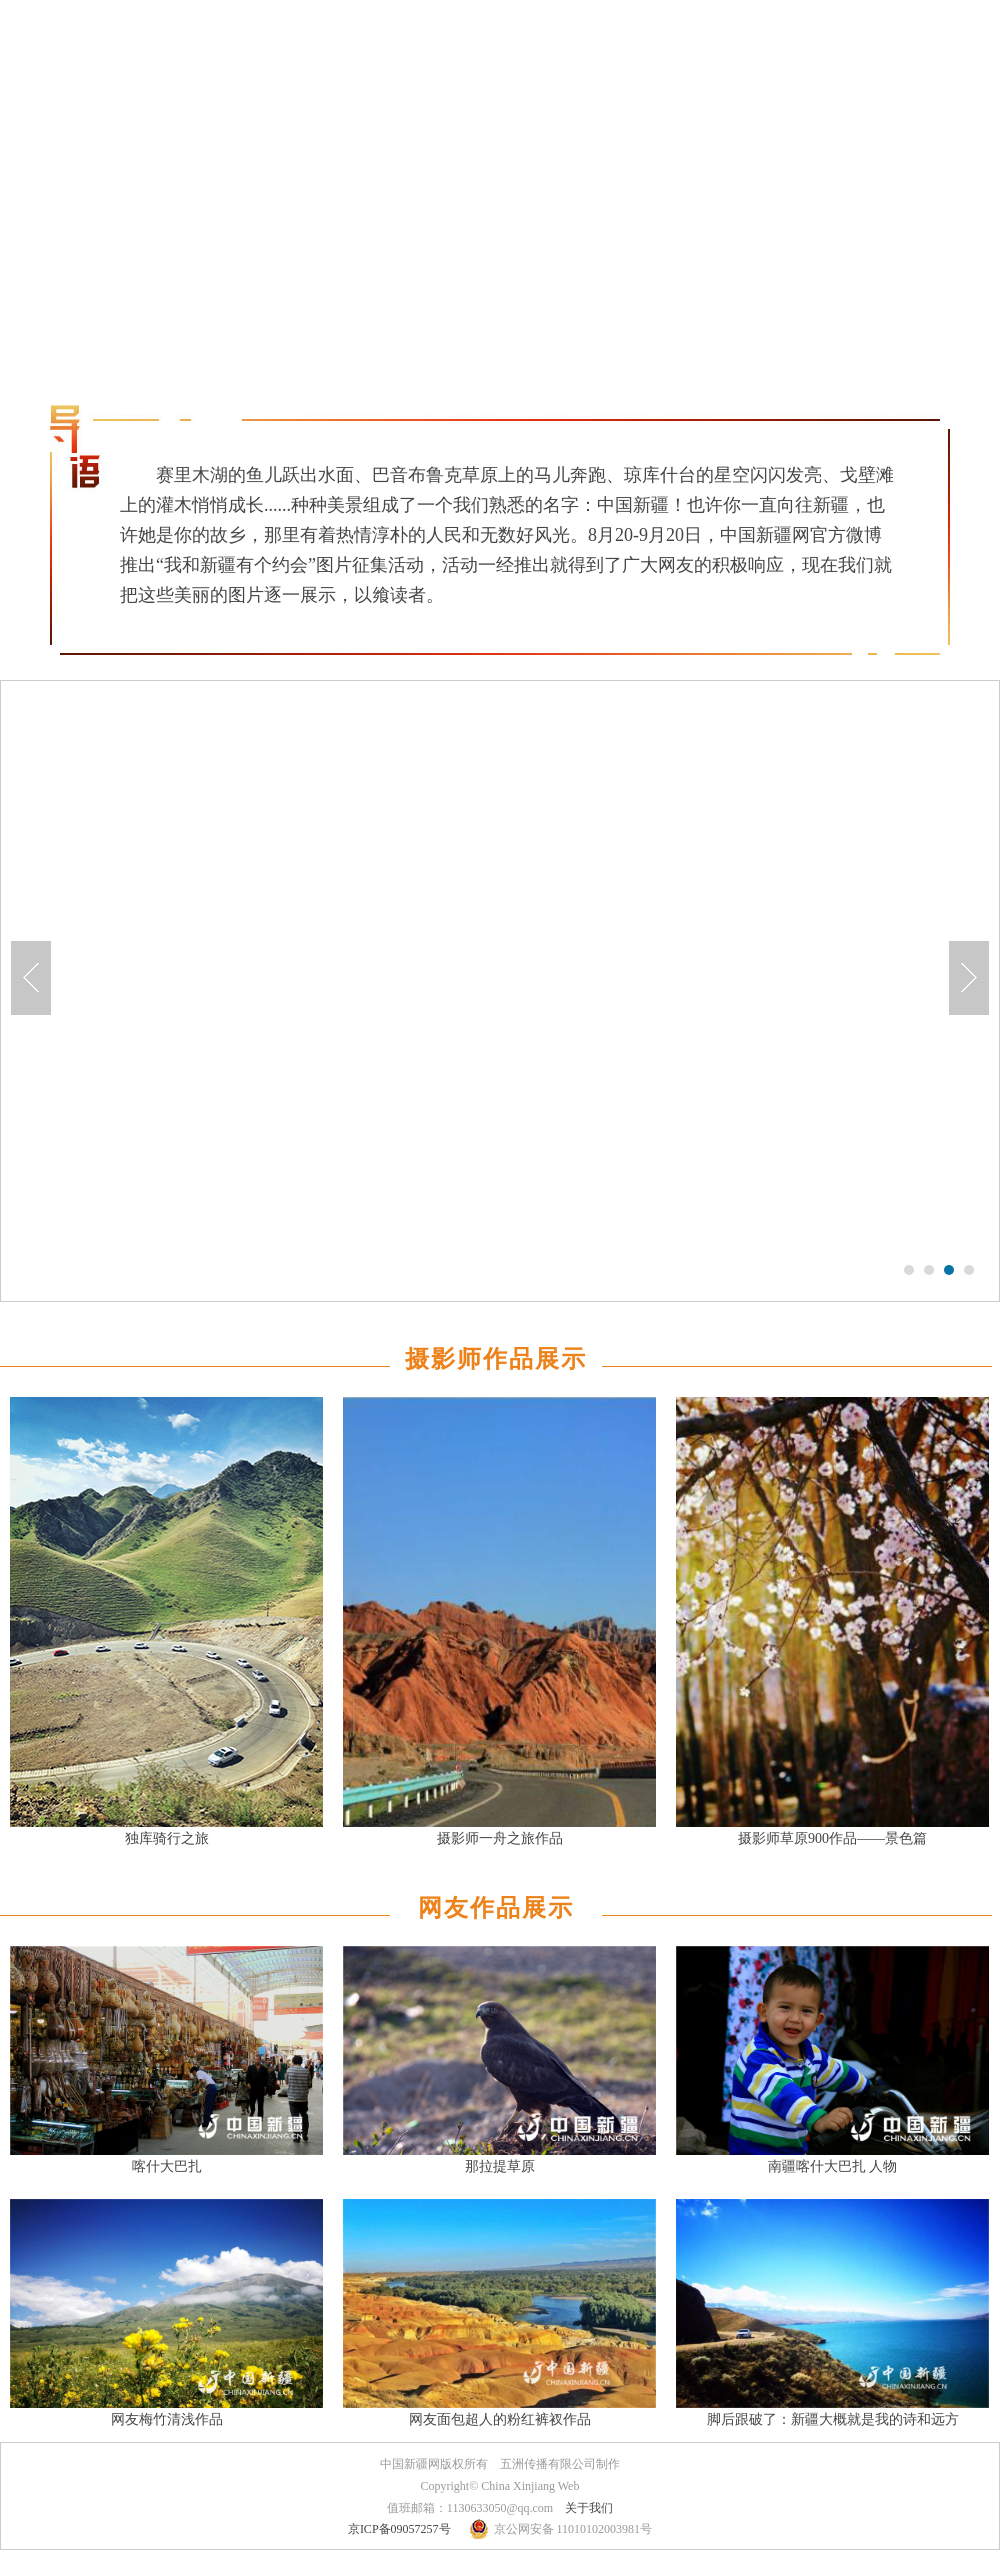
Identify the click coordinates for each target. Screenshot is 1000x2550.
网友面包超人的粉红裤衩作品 (500, 2419)
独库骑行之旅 (167, 1838)
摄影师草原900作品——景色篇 (832, 1838)
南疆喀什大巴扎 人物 (833, 2166)
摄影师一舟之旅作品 (500, 1838)
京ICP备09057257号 (399, 2529)
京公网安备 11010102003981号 (573, 2529)
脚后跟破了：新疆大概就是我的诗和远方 (833, 2419)
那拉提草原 (500, 2166)
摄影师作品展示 (496, 1359)
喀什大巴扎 (167, 2166)
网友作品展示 (496, 1908)
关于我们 (589, 2508)
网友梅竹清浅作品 (167, 2419)
